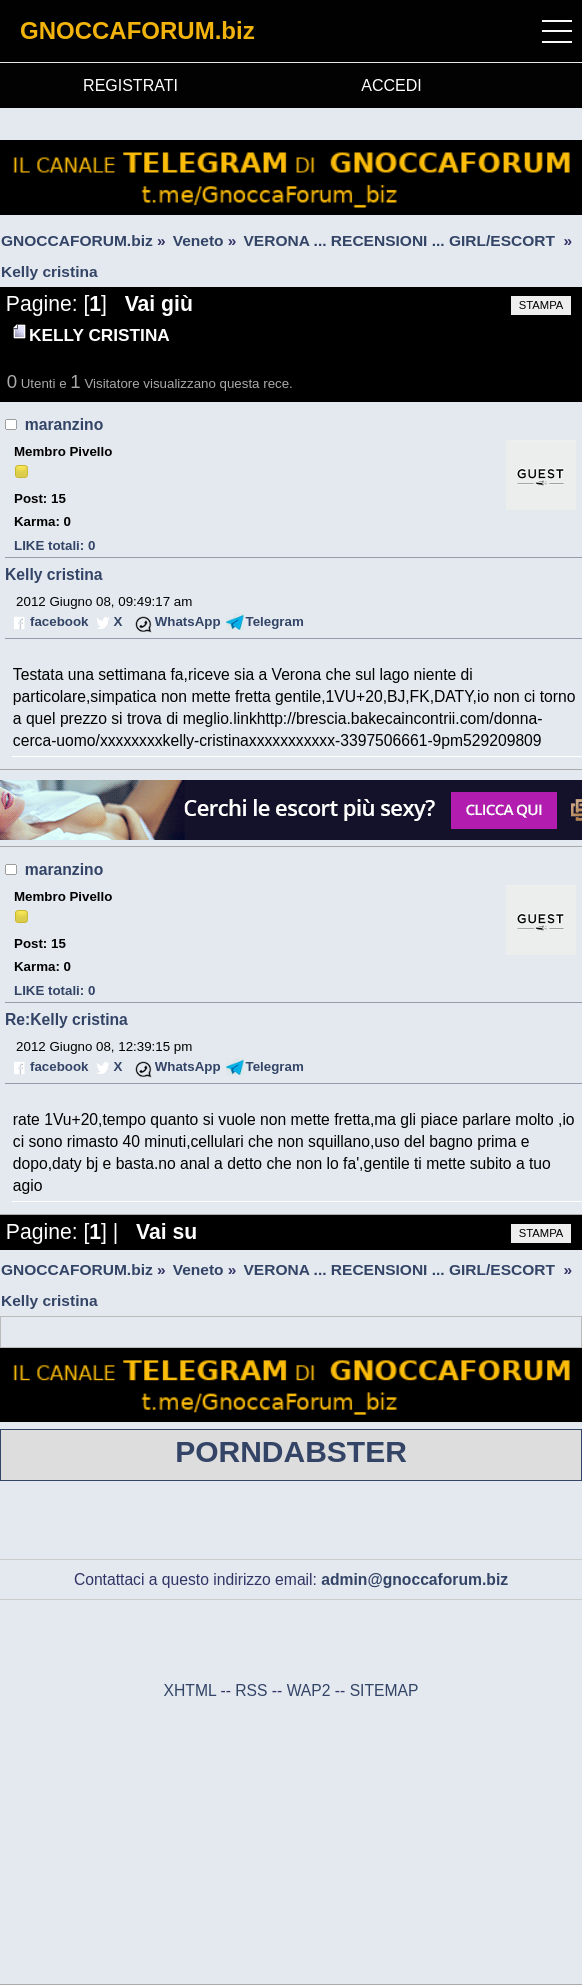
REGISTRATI (130, 85)
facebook (59, 621)
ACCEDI (391, 85)
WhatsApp (188, 621)
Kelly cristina (54, 574)
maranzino (64, 424)
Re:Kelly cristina (66, 1019)
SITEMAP (384, 1690)
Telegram (275, 621)
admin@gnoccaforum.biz (414, 1579)
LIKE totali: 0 (54, 545)
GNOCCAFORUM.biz (137, 30)
